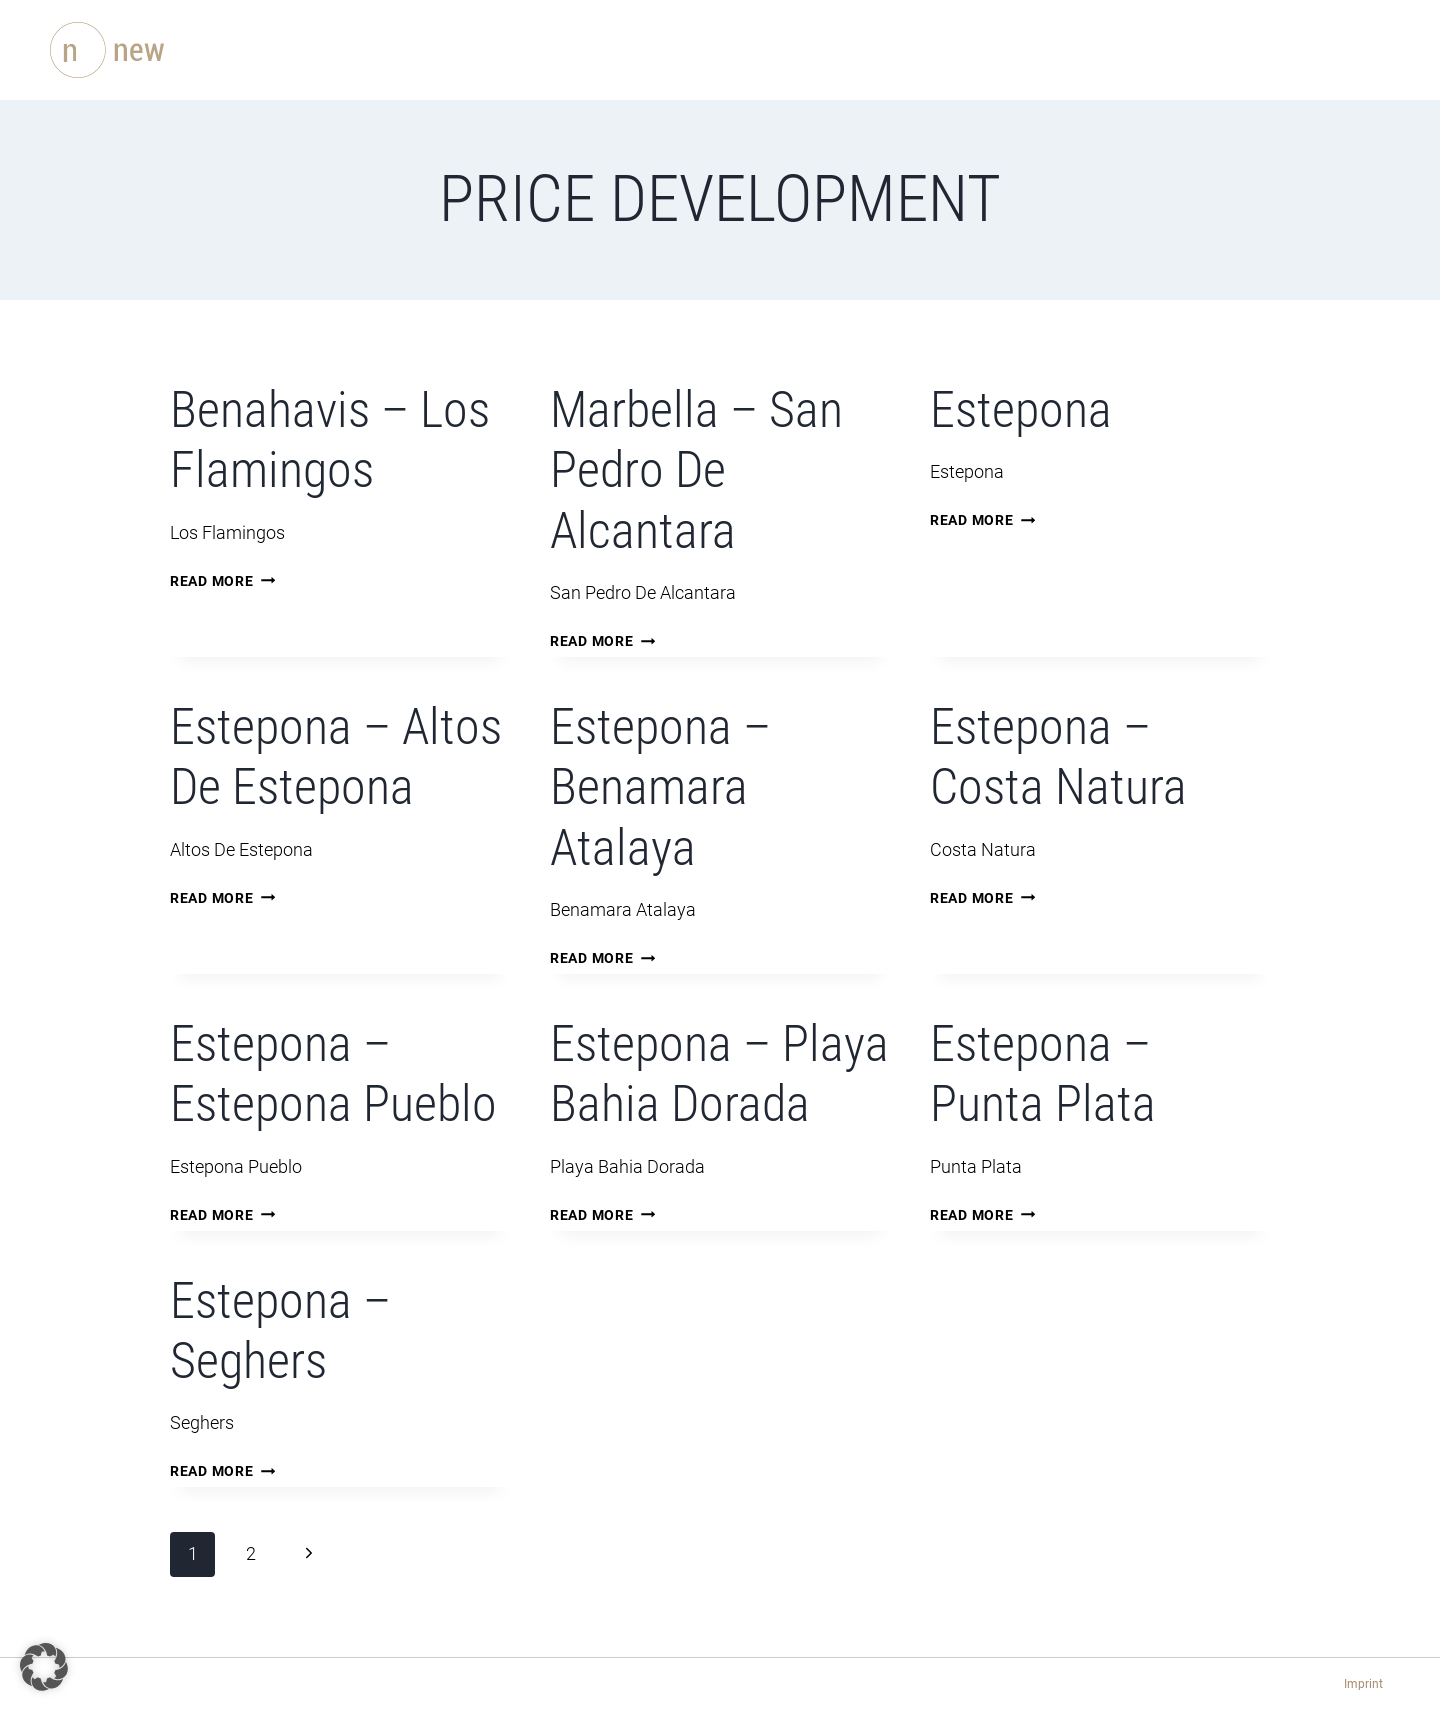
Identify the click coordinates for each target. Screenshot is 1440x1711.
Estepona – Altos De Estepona (336, 756)
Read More (222, 581)
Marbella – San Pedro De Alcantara (696, 470)
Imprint (1363, 1684)
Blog (866, 50)
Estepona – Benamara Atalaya (660, 787)
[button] (44, 1667)
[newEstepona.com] (175, 50)
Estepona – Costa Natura (1058, 756)
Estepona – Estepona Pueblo (333, 1073)
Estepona (1021, 409)
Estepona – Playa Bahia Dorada (719, 1073)
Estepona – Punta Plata (1043, 1073)
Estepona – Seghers (280, 1330)
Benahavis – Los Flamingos (330, 439)
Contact (957, 50)
